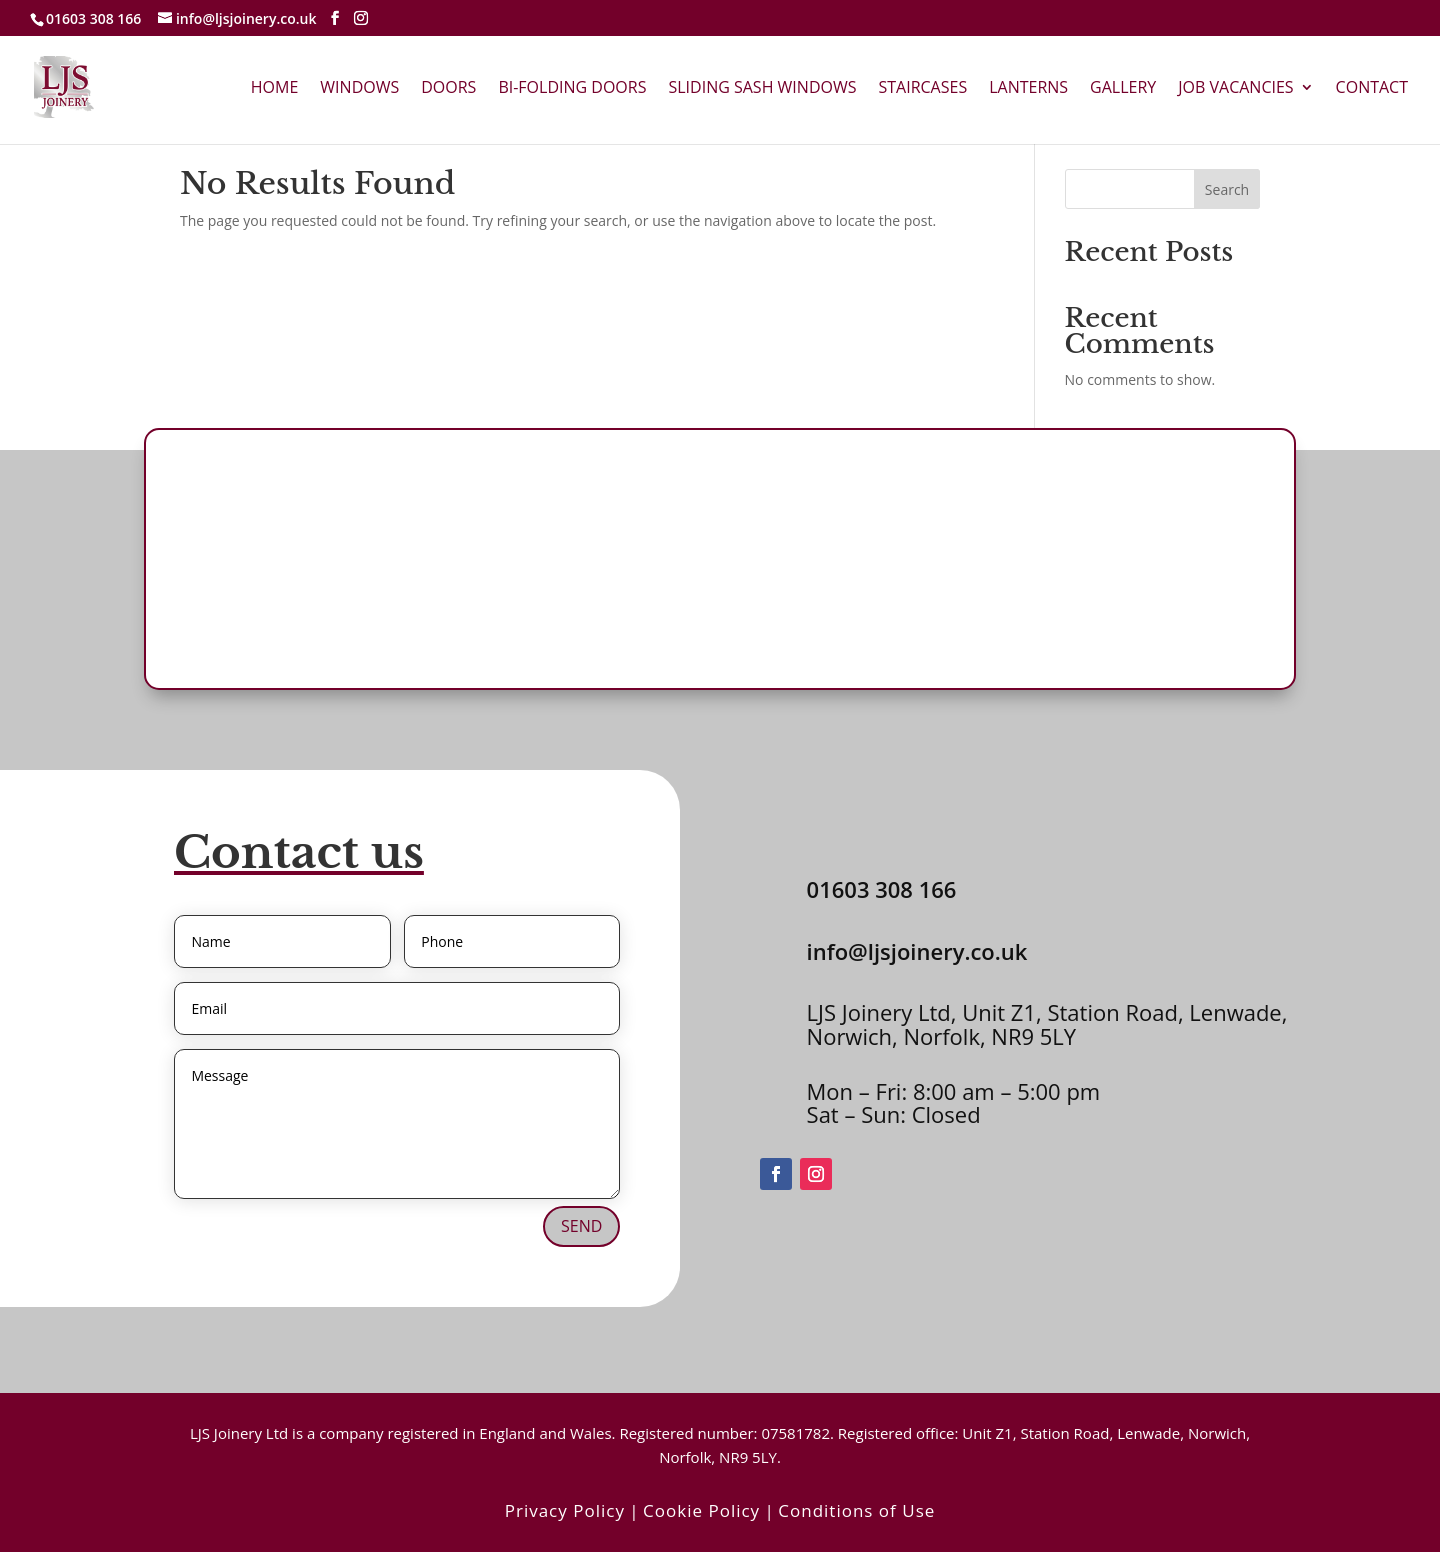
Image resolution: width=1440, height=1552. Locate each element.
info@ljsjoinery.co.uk (917, 951)
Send (581, 1226)
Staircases (922, 89)
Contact (1372, 89)
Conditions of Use (856, 1510)
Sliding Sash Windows (762, 89)
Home (275, 89)
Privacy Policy (565, 1510)
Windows (359, 89)
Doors (448, 89)
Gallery (1123, 89)
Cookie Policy (701, 1510)
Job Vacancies (1235, 89)
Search (1227, 189)
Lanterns (1028, 89)
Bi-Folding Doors (572, 89)
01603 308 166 (93, 18)
